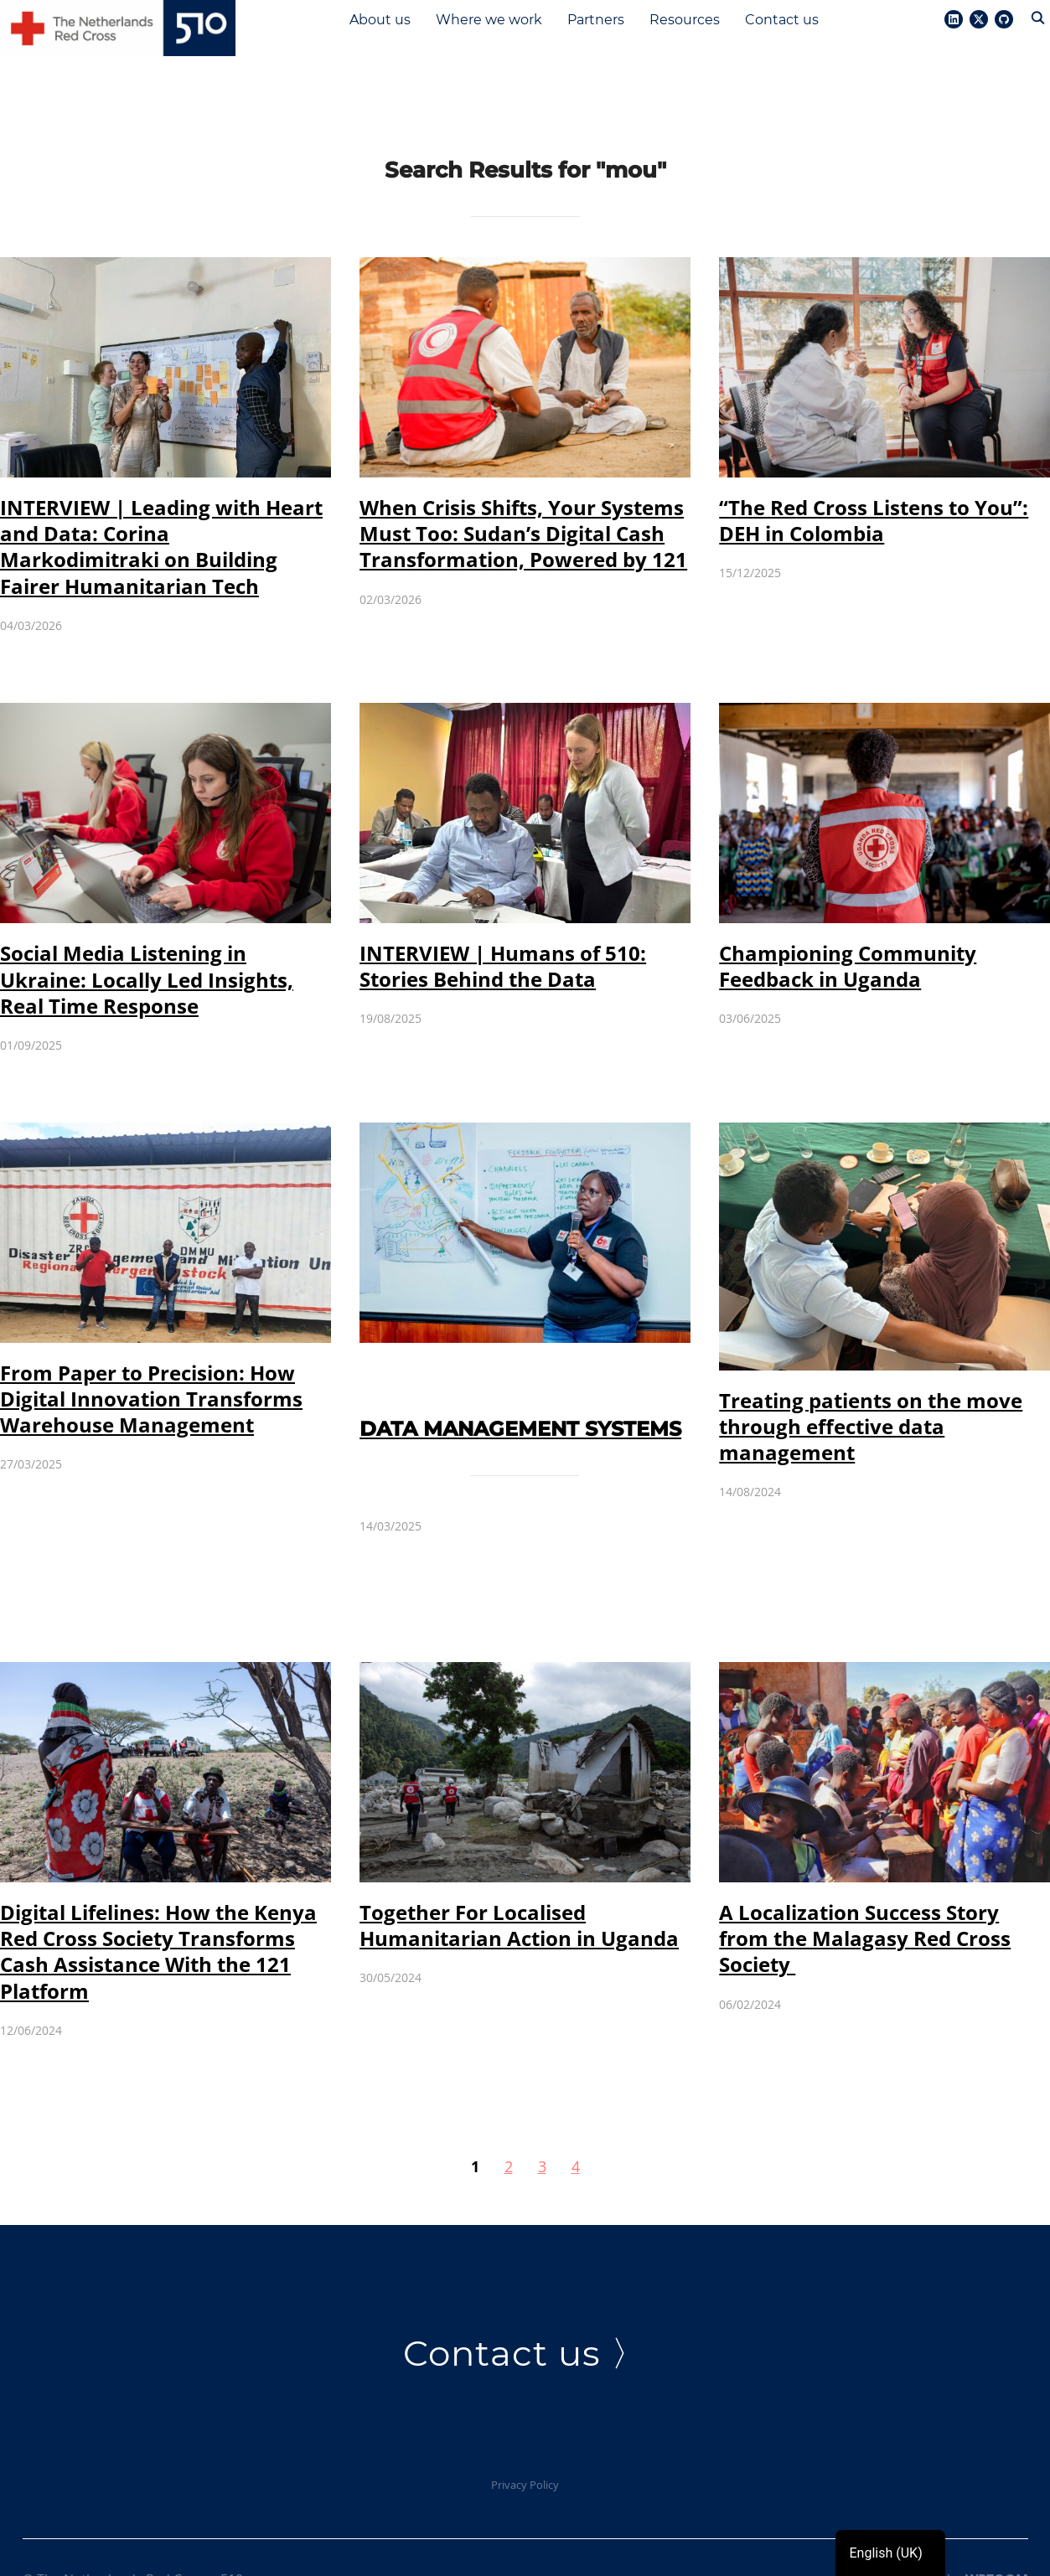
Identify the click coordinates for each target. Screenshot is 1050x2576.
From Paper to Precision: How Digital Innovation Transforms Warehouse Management (151, 1354)
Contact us (782, 20)
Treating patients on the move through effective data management (870, 1382)
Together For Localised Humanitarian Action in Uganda (519, 1880)
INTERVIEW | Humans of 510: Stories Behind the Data (502, 921)
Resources (684, 20)
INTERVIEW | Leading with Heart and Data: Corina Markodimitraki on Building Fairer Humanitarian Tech (161, 502)
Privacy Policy (525, 2440)
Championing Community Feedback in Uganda (847, 921)
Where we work (489, 20)
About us (380, 20)
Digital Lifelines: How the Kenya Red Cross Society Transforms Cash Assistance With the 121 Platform (158, 1907)
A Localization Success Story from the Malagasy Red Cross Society (865, 1893)
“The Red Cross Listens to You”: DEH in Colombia (873, 476)
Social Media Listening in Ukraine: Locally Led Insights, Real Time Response (146, 935)
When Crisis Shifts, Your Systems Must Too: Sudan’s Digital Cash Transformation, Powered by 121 (523, 489)
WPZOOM (996, 2535)
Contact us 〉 (525, 2309)
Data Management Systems (520, 1384)
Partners (595, 20)
